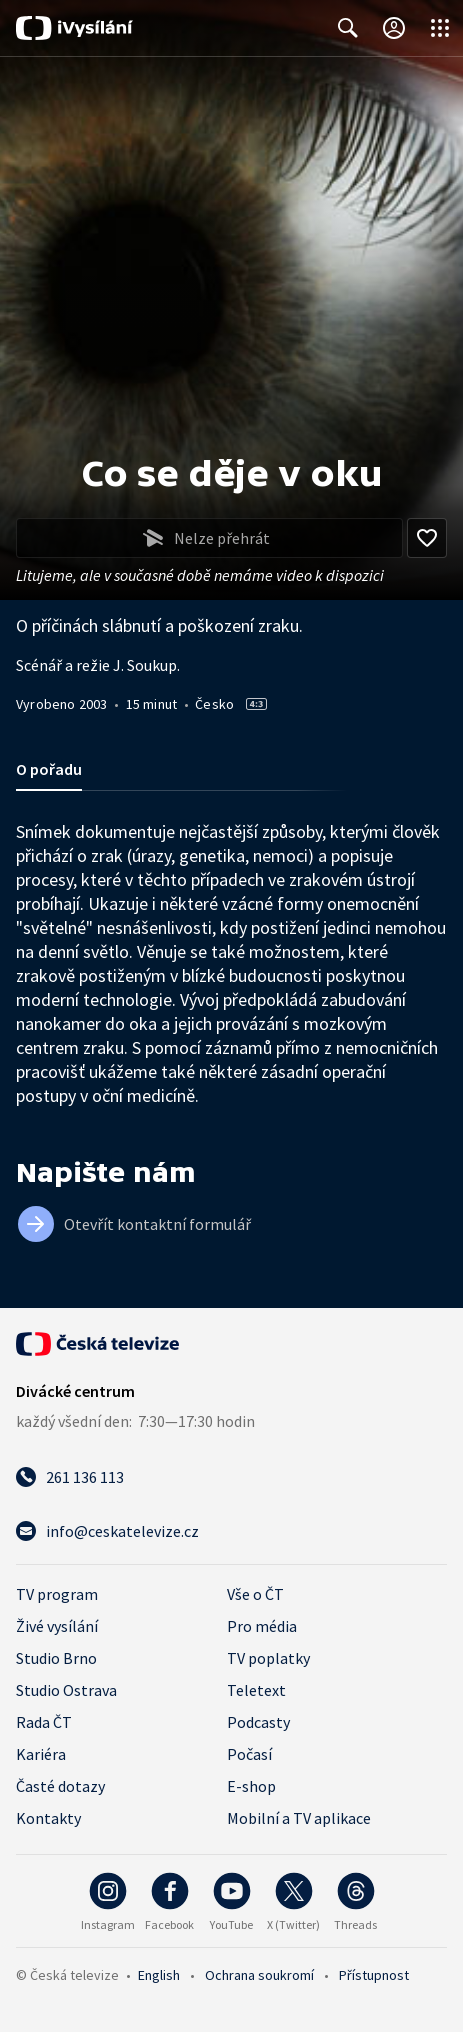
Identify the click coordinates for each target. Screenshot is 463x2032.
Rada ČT (44, 1722)
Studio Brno (56, 1658)
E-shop (251, 1786)
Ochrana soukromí (259, 1975)
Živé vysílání (57, 1626)
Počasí (249, 1754)
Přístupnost (374, 1975)
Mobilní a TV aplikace (299, 1818)
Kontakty (48, 1818)
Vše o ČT (255, 1594)
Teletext (256, 1690)
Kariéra (41, 1754)
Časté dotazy (60, 1786)
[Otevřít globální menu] (440, 28)
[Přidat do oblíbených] (427, 538)
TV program (57, 1594)
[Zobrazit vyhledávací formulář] (348, 28)
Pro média (262, 1626)
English (159, 1975)
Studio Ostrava (66, 1690)
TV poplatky (268, 1658)
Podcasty (258, 1722)
